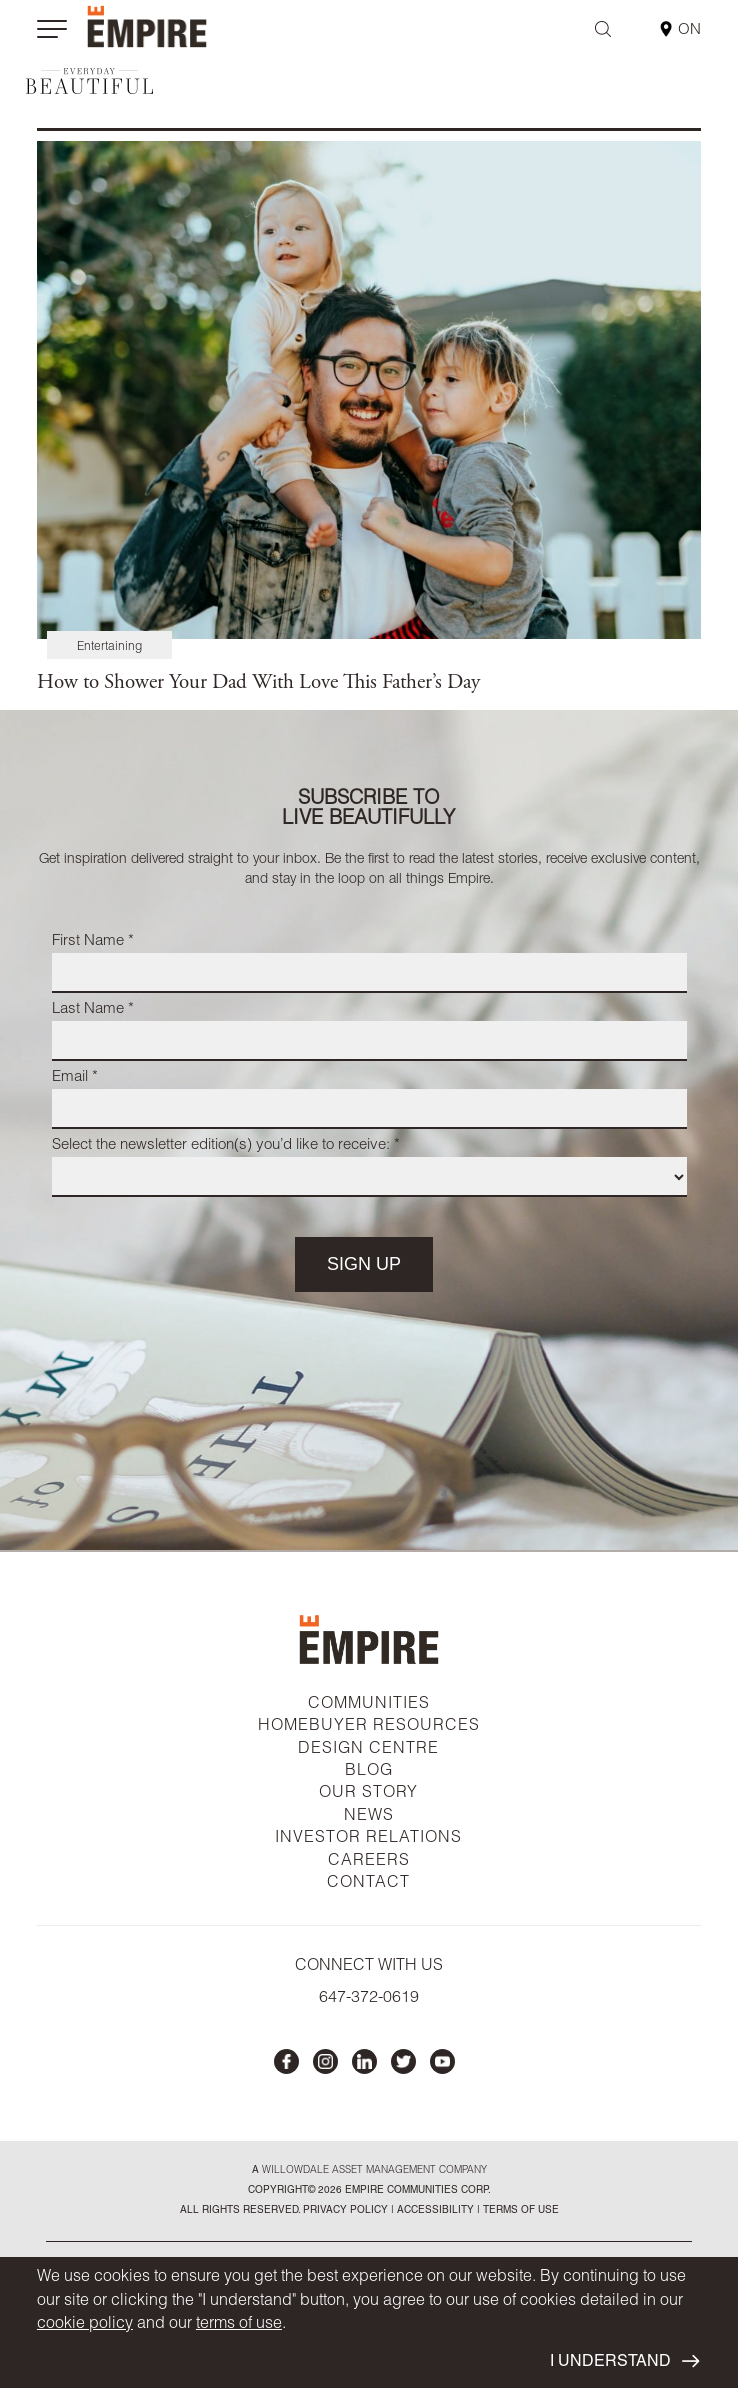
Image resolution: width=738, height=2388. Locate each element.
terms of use (239, 2325)
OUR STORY (368, 1794)
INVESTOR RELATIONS (368, 1839)
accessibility (434, 2211)
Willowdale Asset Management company (374, 2171)
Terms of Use (519, 2211)
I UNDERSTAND (624, 2362)
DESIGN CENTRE (368, 1750)
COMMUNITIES (369, 1705)
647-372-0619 (369, 1999)
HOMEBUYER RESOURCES (369, 1727)
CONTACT (368, 1884)
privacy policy (345, 2211)
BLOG (369, 1772)
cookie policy (85, 2325)
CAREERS (369, 1862)
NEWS (369, 1817)
